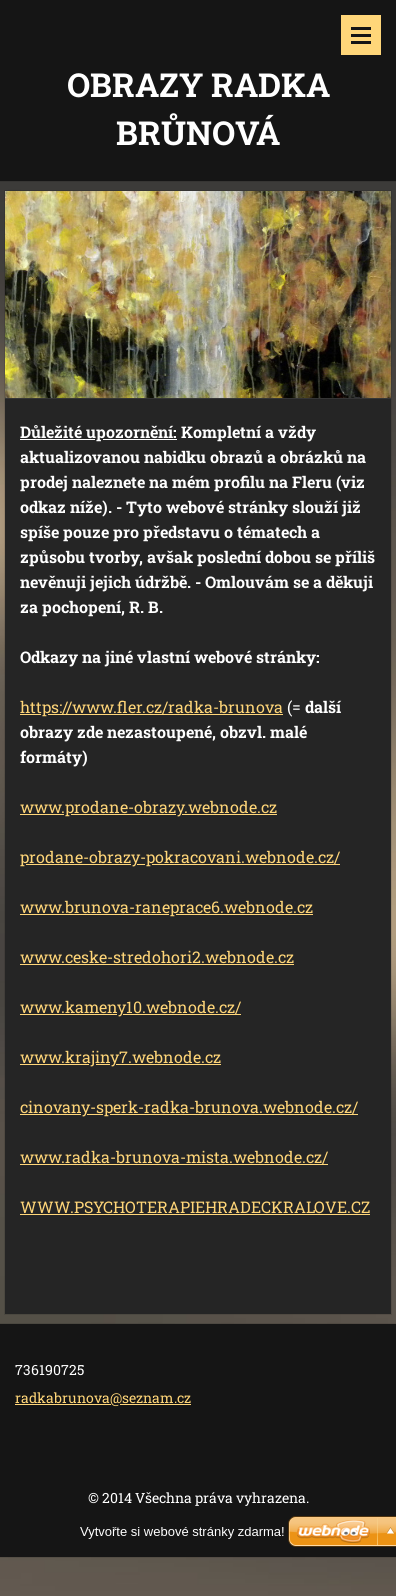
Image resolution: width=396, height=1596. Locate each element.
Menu (361, 35)
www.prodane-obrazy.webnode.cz (148, 806)
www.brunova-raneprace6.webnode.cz (166, 906)
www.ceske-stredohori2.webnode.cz (157, 956)
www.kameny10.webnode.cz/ (130, 1006)
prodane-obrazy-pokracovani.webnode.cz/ (180, 856)
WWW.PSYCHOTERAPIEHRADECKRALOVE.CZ (195, 1206)
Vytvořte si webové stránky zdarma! (182, 1531)
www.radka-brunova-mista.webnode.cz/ (174, 1156)
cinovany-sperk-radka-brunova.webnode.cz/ (189, 1106)
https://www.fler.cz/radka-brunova (151, 706)
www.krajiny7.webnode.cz (120, 1056)
